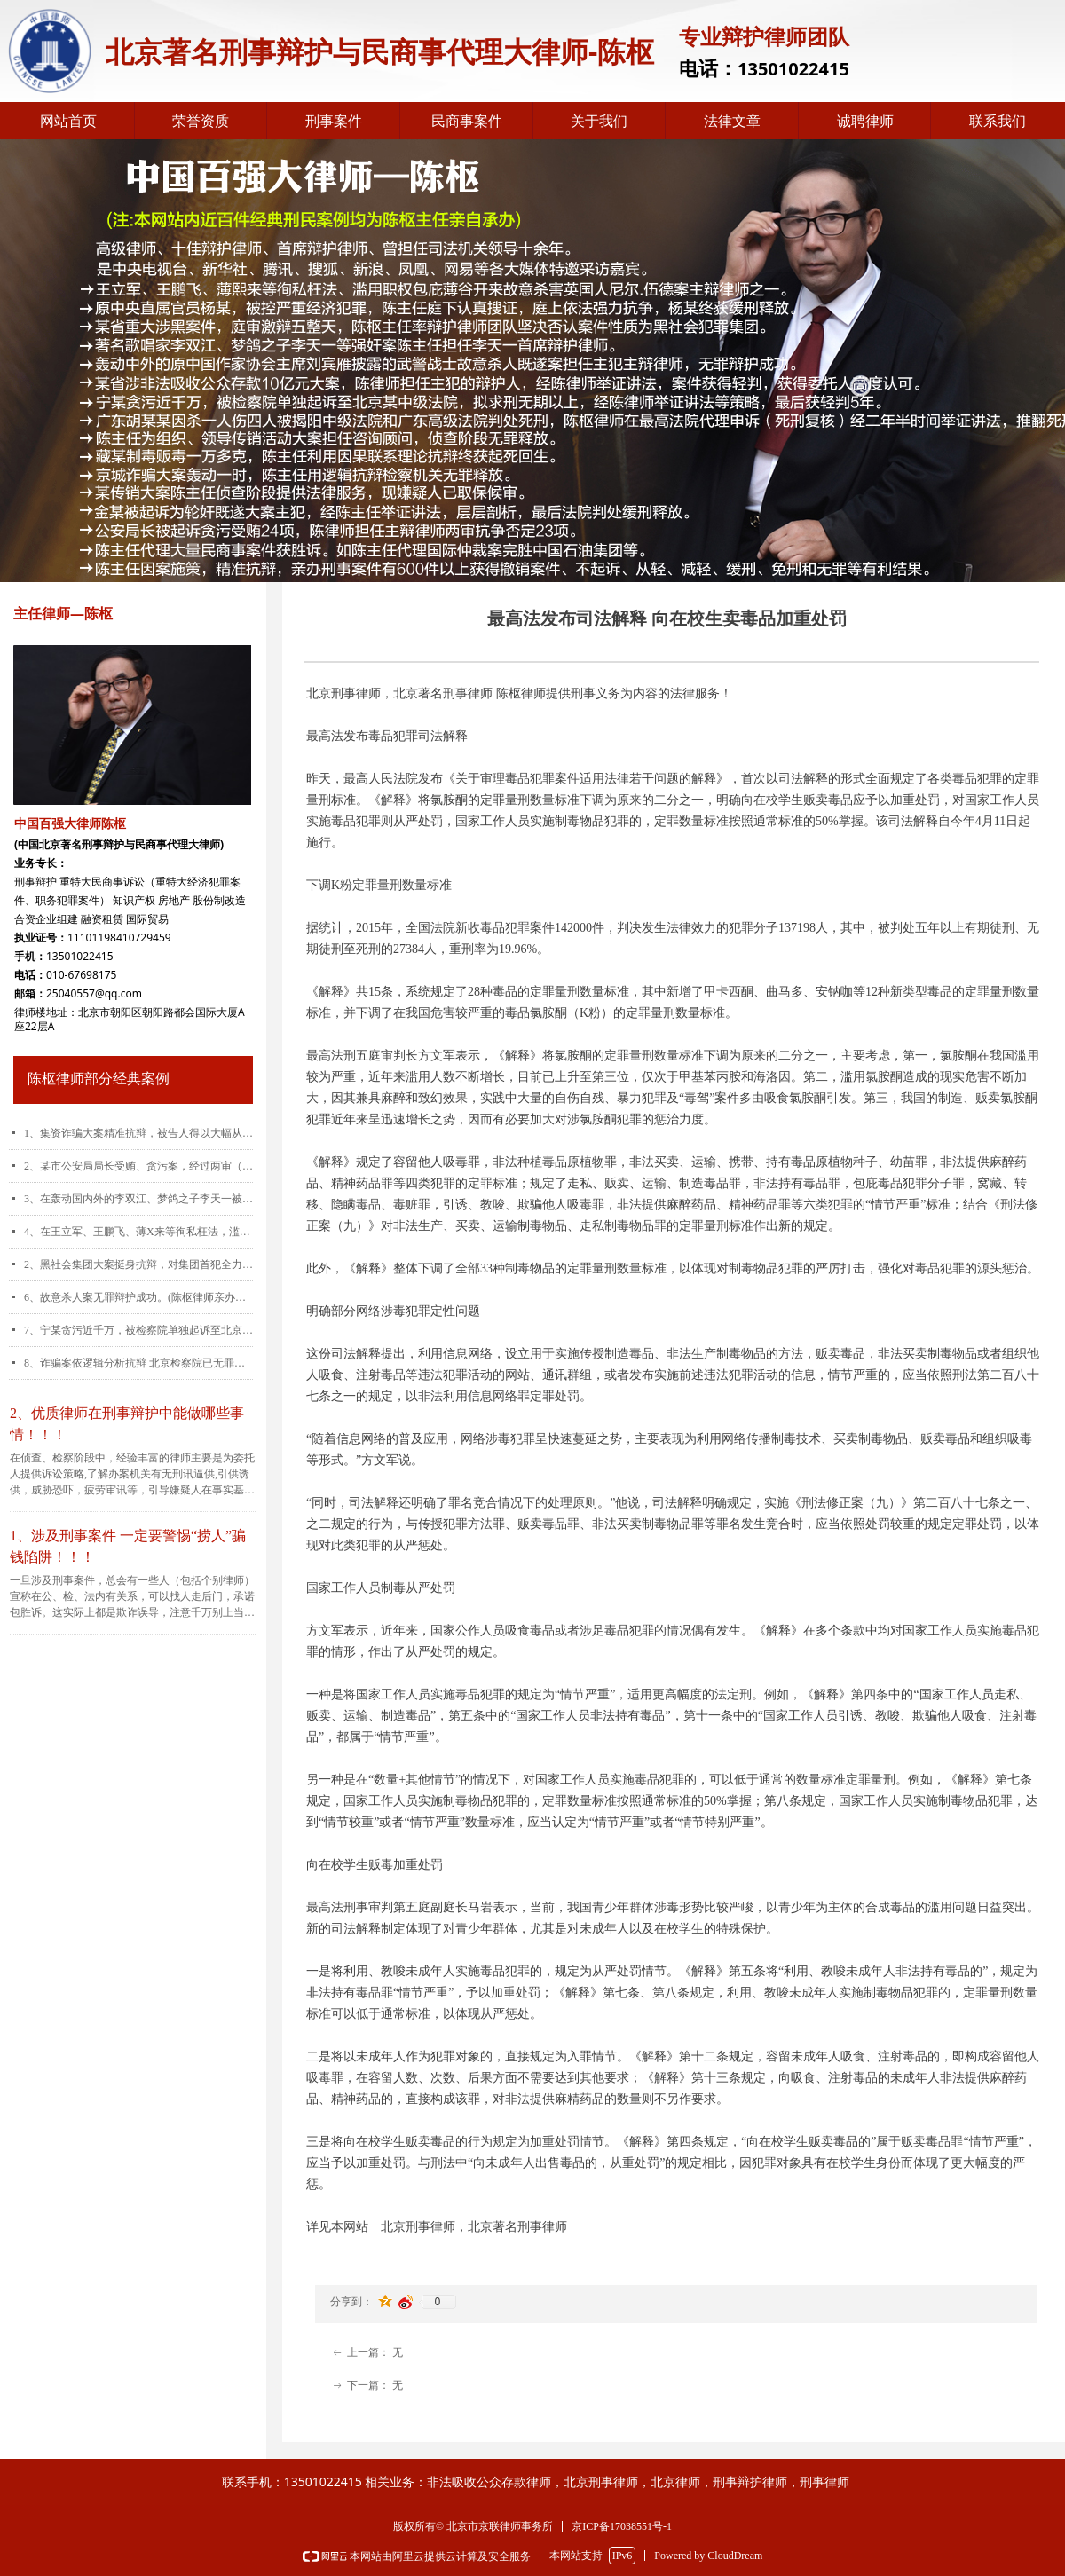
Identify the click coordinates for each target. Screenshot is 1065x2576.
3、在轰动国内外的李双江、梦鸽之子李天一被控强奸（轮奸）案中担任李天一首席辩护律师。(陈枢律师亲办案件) (138, 1199)
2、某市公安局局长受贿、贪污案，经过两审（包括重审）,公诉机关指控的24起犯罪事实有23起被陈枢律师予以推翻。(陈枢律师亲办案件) (138, 1166)
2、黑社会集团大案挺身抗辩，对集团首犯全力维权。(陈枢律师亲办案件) (138, 1264)
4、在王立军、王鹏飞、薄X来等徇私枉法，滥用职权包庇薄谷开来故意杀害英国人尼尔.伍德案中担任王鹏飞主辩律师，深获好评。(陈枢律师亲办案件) (138, 1231)
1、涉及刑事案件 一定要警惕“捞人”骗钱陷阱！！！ (128, 1546)
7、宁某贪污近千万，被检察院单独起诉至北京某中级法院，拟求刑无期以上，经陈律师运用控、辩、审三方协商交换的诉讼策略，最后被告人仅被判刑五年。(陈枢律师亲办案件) (138, 1330)
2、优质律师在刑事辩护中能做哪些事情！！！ (127, 1424)
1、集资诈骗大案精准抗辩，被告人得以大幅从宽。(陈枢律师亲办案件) (138, 1133)
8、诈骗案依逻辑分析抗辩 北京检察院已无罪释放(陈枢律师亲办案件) (138, 1363)
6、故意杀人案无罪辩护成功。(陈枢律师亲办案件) (138, 1297)
